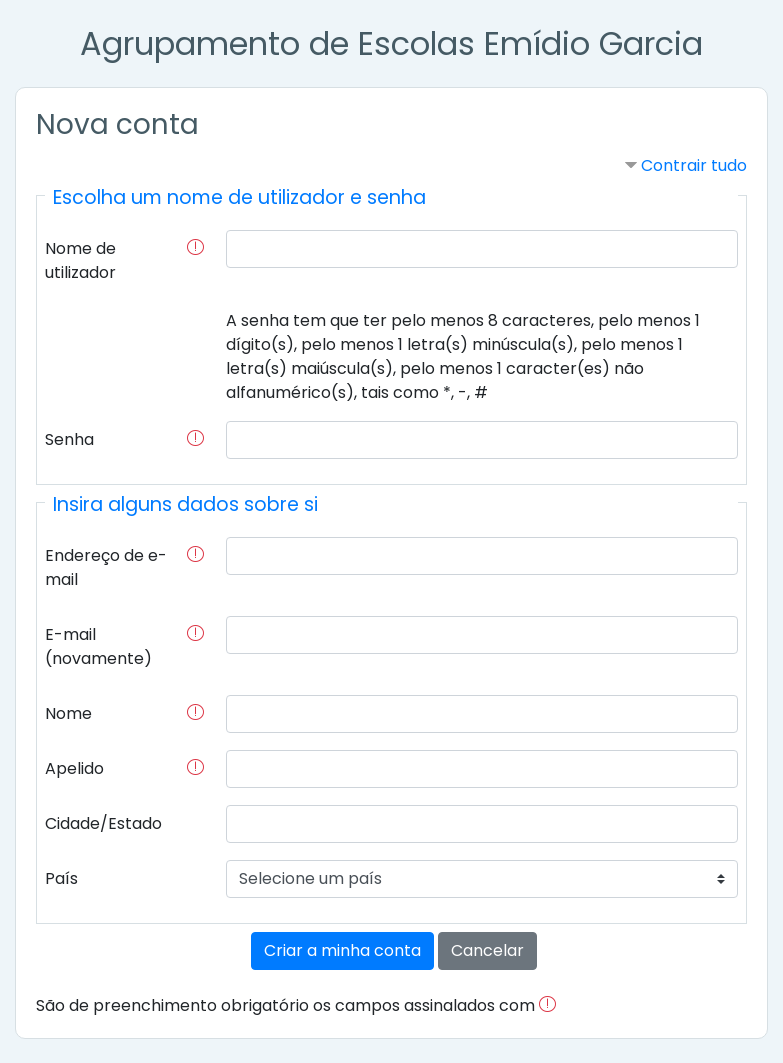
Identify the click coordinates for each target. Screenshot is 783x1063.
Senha (69, 439)
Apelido (74, 768)
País (61, 878)
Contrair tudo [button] (694, 165)
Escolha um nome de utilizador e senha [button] (239, 197)
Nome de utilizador (80, 260)
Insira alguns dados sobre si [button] (185, 504)
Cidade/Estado (103, 823)
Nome (68, 713)
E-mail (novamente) (98, 646)
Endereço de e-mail (106, 567)
